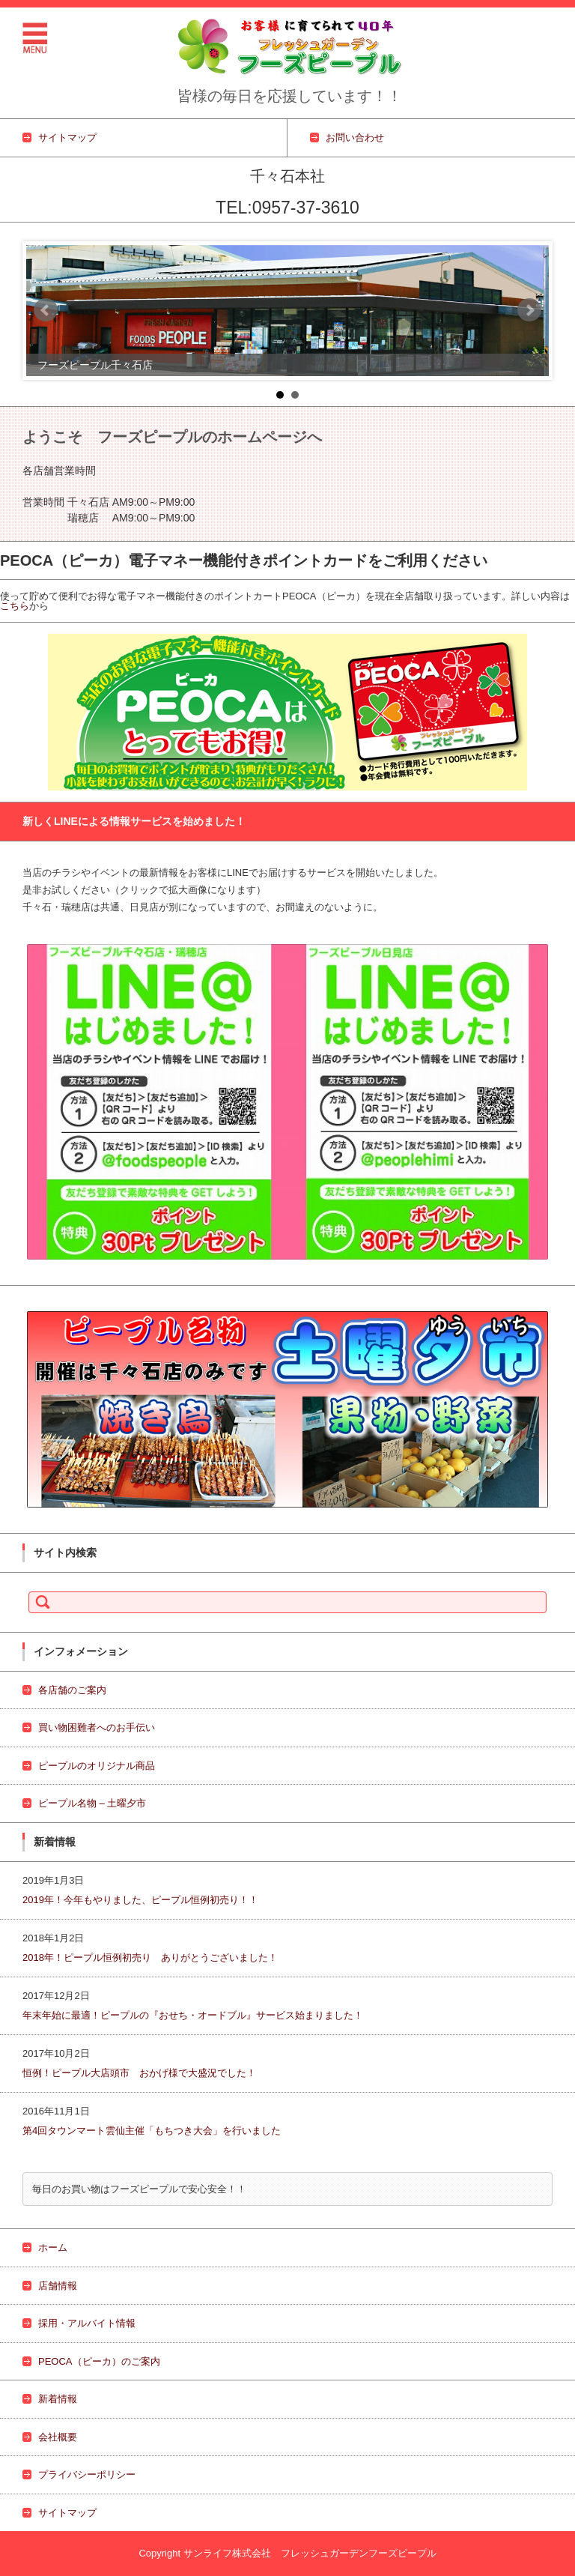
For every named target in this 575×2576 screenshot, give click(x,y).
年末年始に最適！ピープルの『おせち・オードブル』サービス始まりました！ (192, 2015)
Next (529, 310)
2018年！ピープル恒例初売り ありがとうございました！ (155, 1957)
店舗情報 (57, 2285)
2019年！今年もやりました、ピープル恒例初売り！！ (140, 1899)
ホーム (52, 2247)
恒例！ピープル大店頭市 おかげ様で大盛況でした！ (144, 2072)
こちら (14, 605)
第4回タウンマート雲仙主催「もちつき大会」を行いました (151, 2130)
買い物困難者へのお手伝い (96, 1727)
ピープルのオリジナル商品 (96, 1765)
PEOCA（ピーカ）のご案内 (99, 2361)
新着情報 (57, 2398)
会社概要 (57, 2437)
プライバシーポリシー (87, 2474)
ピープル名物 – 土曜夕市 (92, 1803)
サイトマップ (67, 2512)
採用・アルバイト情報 (87, 2323)
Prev (46, 310)
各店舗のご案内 (72, 1690)
